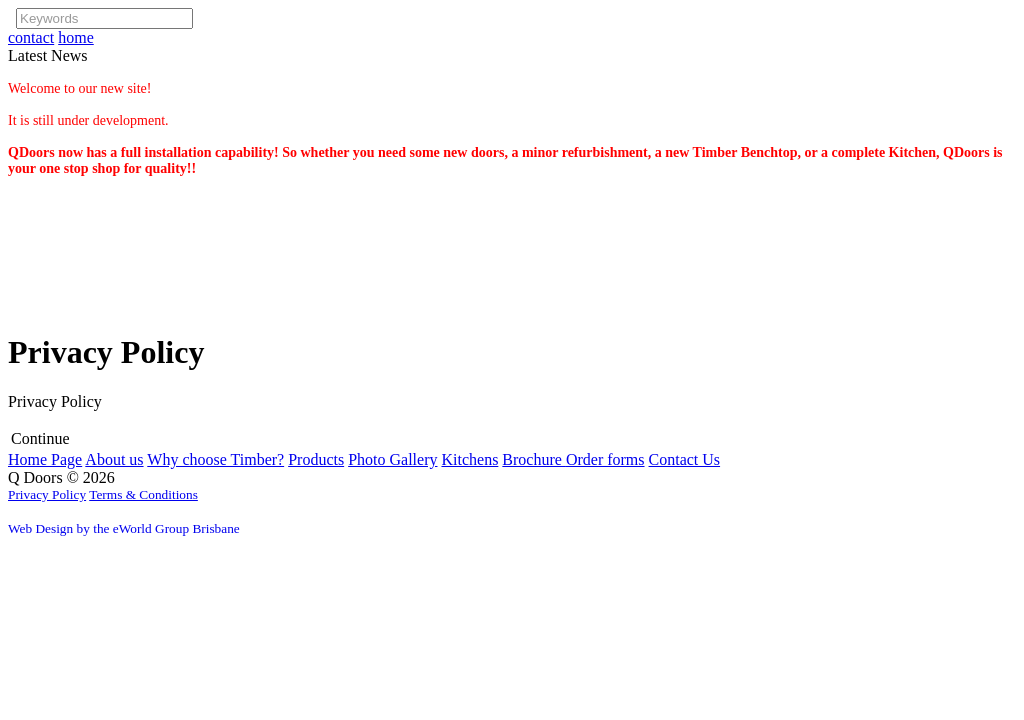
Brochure (534, 459)
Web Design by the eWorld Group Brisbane (124, 528)
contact (31, 37)
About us (114, 459)
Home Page (45, 459)
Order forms (605, 459)
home (76, 37)
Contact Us (685, 459)
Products (316, 459)
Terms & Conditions (143, 494)
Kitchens (469, 459)
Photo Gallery (392, 459)
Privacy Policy (47, 494)
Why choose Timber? (215, 459)
